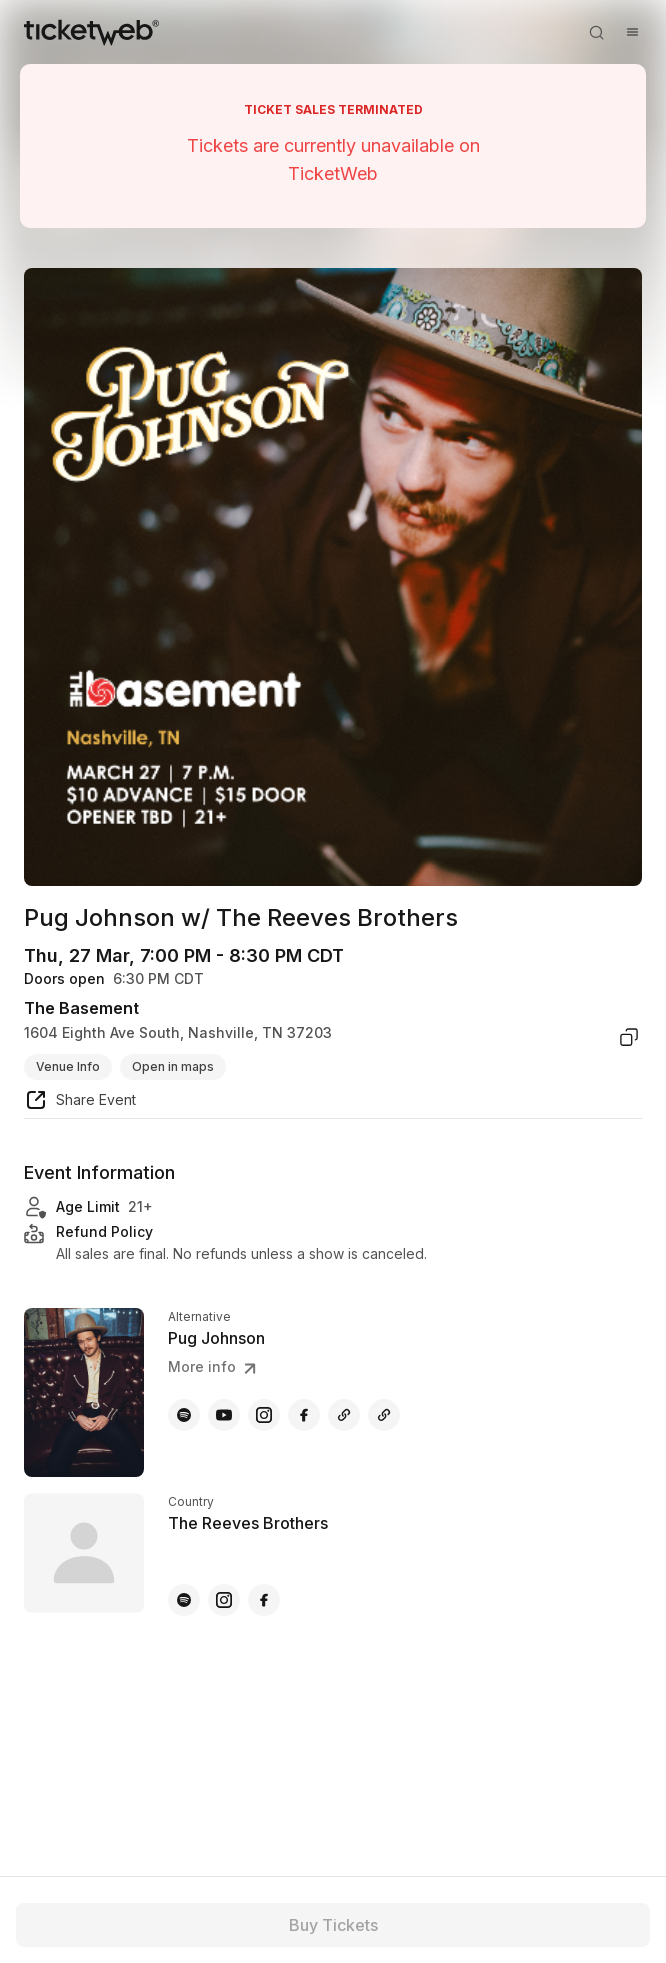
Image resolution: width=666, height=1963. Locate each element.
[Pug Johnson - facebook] (304, 1415)
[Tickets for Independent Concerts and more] (91, 32)
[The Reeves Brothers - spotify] (184, 1600)
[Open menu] (632, 32)
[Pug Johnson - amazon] (384, 1415)
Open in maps (173, 1066)
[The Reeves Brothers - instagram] (224, 1600)
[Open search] (596, 32)
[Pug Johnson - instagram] (264, 1415)
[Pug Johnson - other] (344, 1415)
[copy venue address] (629, 1037)
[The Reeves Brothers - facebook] (264, 1600)
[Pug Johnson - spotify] (184, 1415)
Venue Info (68, 1066)
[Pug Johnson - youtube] (224, 1415)
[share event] (80, 1103)
